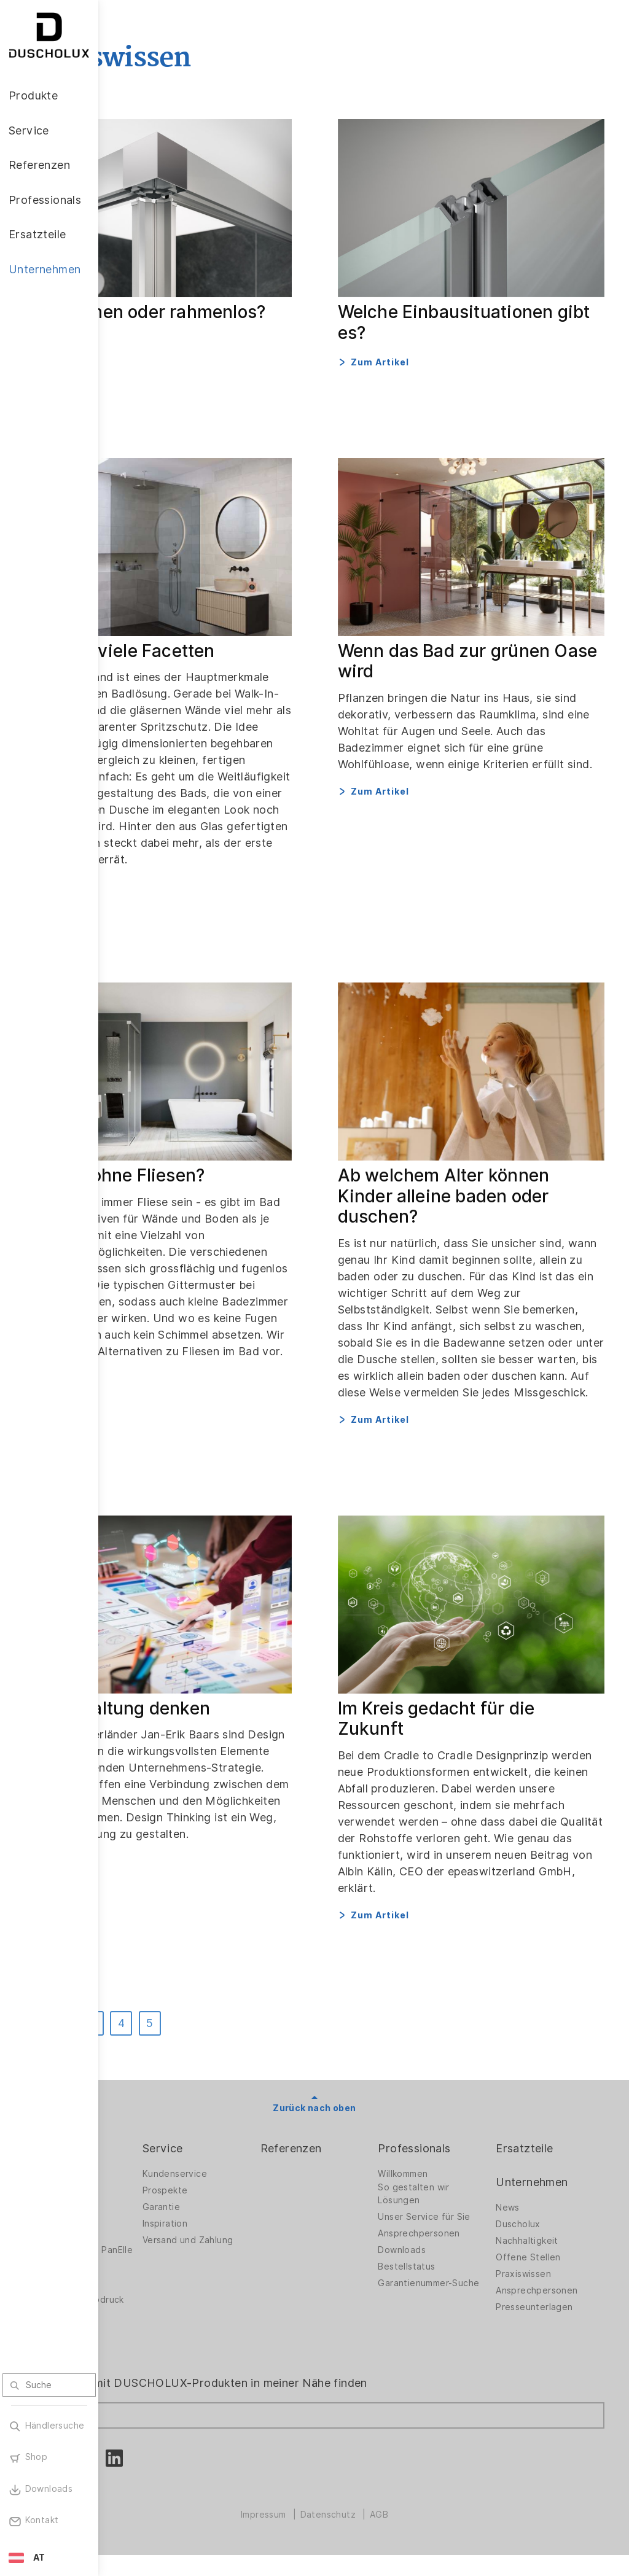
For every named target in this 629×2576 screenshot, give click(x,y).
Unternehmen (551, 2183)
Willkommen (442, 2176)
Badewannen (151, 2235)
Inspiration (243, 2225)
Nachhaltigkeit (546, 2242)
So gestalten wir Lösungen (452, 2195)
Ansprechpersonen (458, 2245)
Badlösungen (151, 2219)
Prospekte (244, 2192)
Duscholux (537, 2226)
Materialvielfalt (155, 2354)
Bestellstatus (445, 2278)
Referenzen (350, 2149)
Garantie (240, 2209)
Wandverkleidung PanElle (160, 2255)
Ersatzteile (543, 2149)
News (527, 2209)
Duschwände (150, 2176)
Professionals (453, 2149)
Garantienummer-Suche (454, 2298)
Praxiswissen (543, 2276)
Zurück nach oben (363, 2109)
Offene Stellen (547, 2259)
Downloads (441, 2262)
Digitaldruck (148, 2295)
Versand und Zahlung (248, 2245)
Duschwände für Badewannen (158, 2195)
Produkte (147, 2149)
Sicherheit (145, 2338)
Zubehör (141, 2278)
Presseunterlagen (553, 2309)
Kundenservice (253, 2176)
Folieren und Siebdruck (149, 2314)
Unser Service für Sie (455, 2222)
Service (241, 2149)
